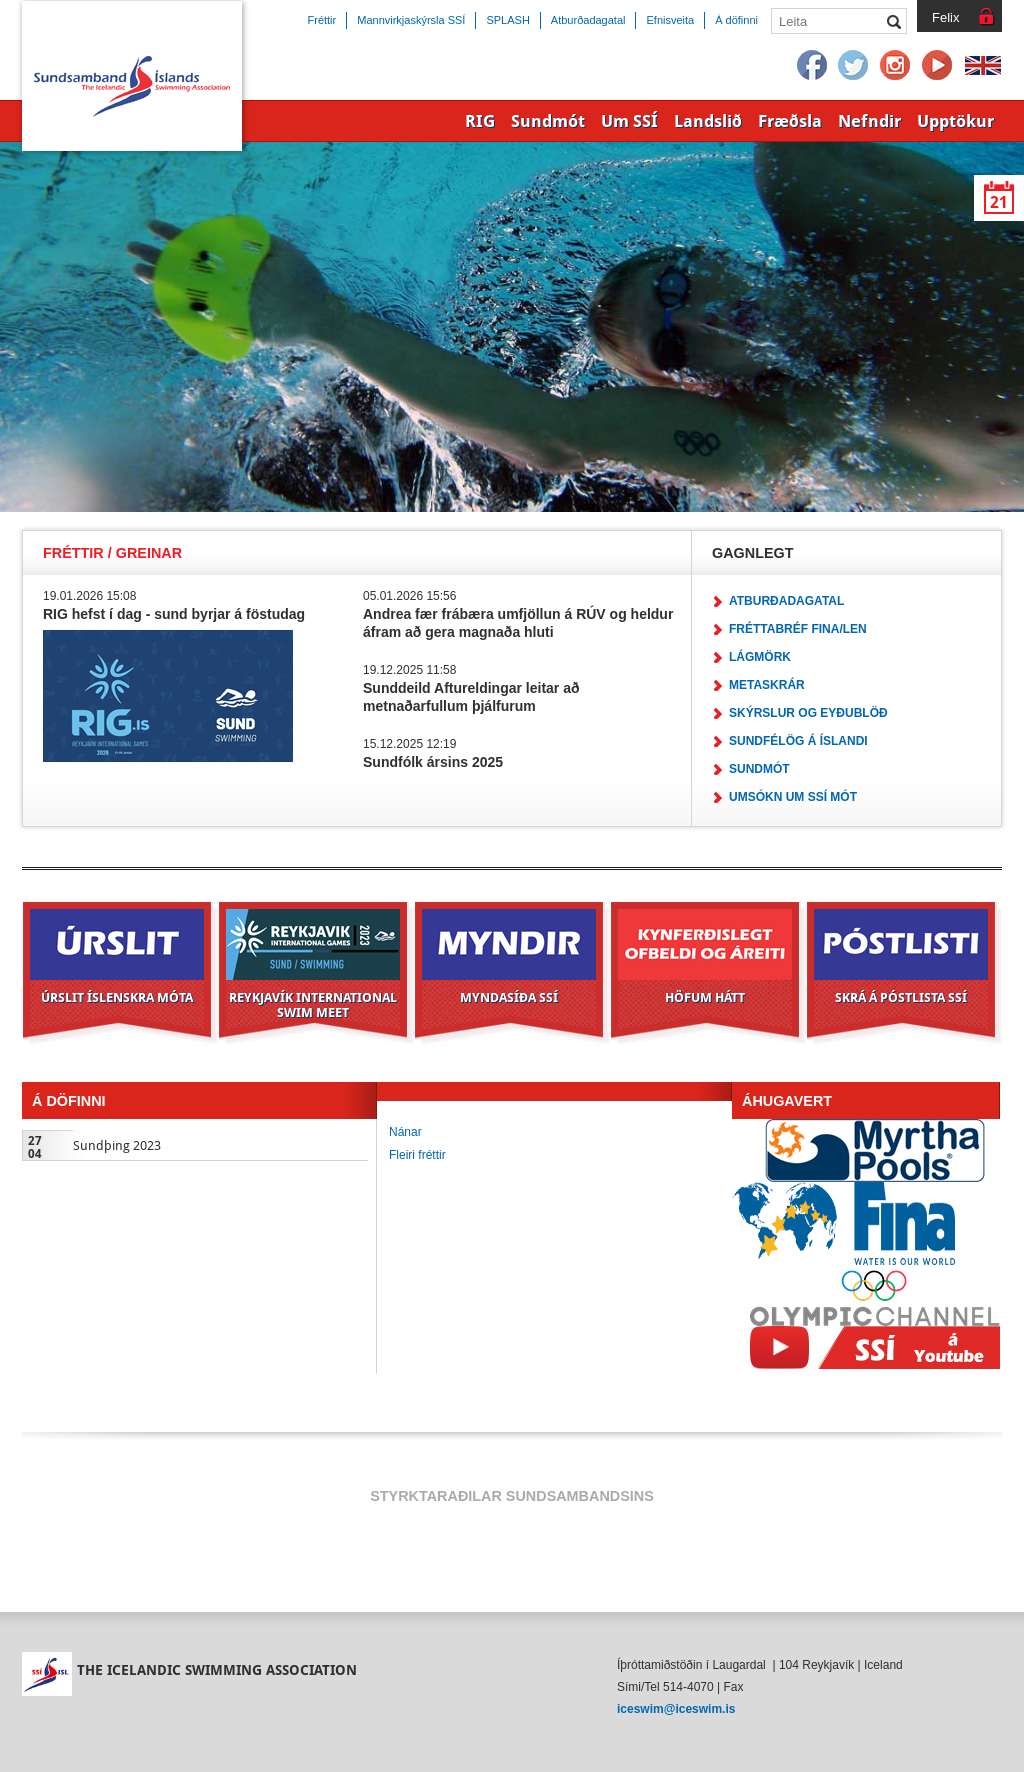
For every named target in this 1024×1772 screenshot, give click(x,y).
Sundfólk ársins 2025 (433, 762)
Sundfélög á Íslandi (798, 741)
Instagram (896, 66)
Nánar (405, 1132)
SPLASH (507, 20)
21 (999, 202)
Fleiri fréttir (417, 1155)
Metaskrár (767, 685)
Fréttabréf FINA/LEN (798, 629)
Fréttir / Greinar (112, 553)
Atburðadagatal (786, 601)
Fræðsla (790, 121)
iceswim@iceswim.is (676, 1709)
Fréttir (322, 20)
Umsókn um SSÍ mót (793, 797)
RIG (480, 121)
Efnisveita (670, 20)
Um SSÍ (629, 121)
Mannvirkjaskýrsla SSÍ (411, 20)
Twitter (854, 66)
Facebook (812, 66)
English (983, 66)
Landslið (708, 121)
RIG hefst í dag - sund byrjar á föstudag (174, 614)
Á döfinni (736, 20)
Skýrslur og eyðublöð (808, 713)
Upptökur (955, 121)
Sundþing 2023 (117, 1145)
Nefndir (869, 121)
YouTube (938, 66)
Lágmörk (760, 657)
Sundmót (759, 769)
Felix (945, 17)
